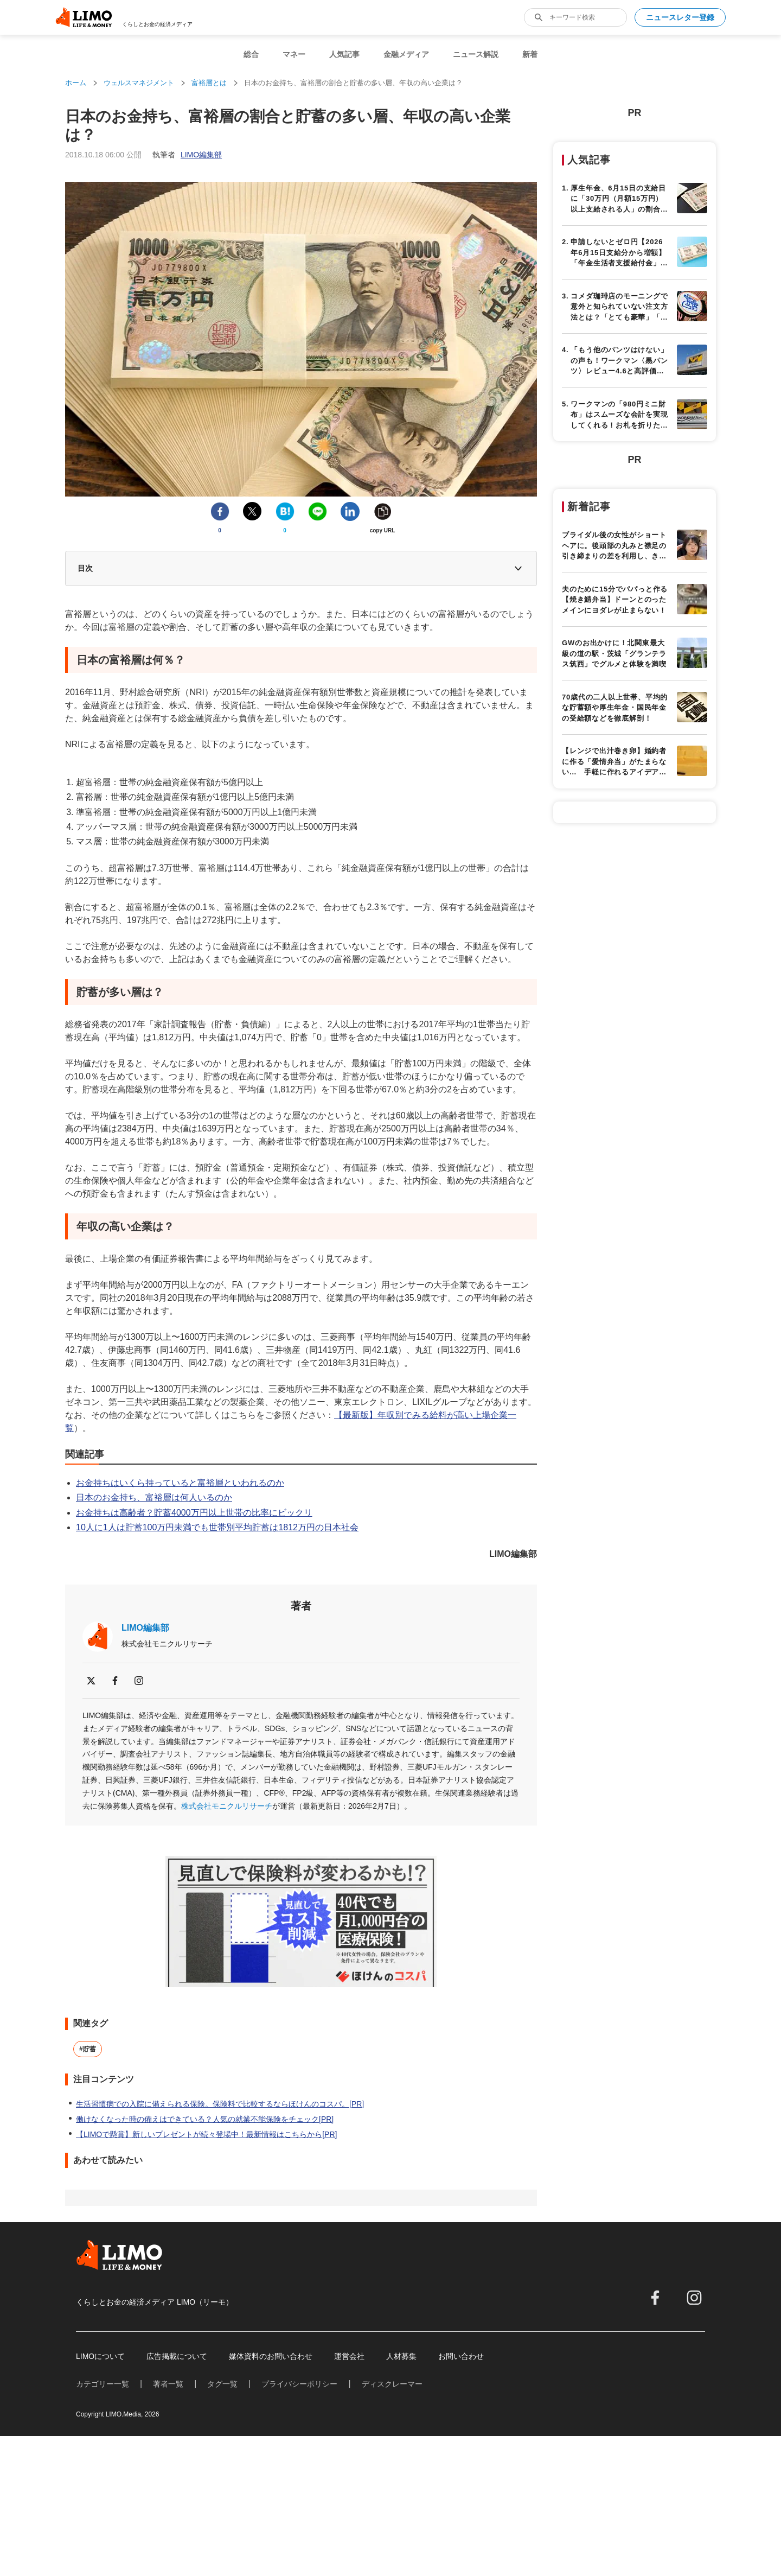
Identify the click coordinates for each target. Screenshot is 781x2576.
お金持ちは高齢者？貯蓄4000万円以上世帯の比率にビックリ (194, 1512)
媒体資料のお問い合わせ (270, 2356)
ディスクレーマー (392, 2384)
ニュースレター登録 (680, 17)
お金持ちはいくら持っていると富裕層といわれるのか (180, 1482)
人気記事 (344, 54)
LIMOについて (100, 2356)
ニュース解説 (475, 54)
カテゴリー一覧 (102, 2384)
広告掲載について (176, 2356)
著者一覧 (168, 2384)
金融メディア (406, 54)
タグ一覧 (222, 2384)
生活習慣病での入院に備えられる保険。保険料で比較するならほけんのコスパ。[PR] (220, 2104)
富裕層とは (209, 83)
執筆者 (187, 154)
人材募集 (401, 2356)
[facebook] (115, 1680)
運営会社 (349, 2356)
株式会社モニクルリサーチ (226, 1806)
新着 (529, 54)
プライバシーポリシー (299, 2384)
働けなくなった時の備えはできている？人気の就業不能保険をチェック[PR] (205, 2119)
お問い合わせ (461, 2356)
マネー (294, 54)
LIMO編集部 (145, 1627)
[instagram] (139, 1680)
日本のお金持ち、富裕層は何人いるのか (154, 1497)
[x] (91, 1680)
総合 (251, 54)
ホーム (75, 83)
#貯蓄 (87, 2049)
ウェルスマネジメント (139, 83)
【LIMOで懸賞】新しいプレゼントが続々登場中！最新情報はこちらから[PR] (206, 2134)
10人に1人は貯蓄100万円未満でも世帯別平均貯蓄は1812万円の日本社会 (217, 1527)
